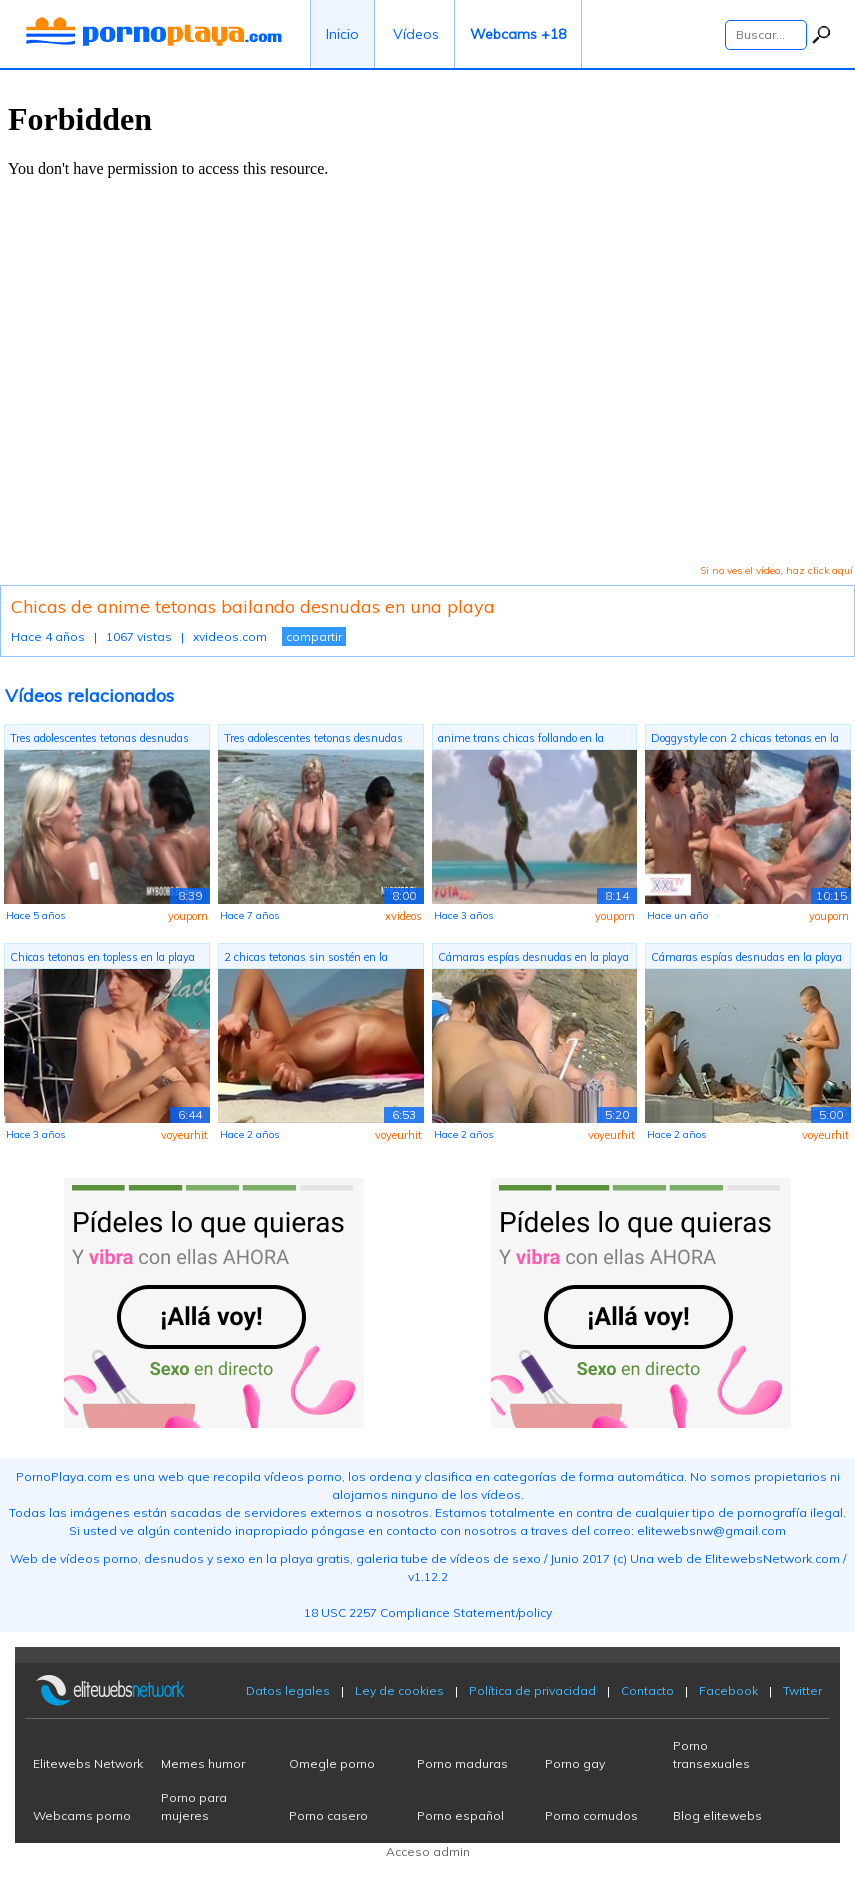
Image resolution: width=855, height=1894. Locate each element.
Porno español (460, 1815)
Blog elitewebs (717, 1815)
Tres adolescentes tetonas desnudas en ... (99, 740)
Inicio (342, 34)
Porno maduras (462, 1763)
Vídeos (416, 34)
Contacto (647, 1690)
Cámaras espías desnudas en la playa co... (533, 959)
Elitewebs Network (88, 1763)
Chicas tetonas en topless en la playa (102, 957)
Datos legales (288, 1690)
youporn (188, 916)
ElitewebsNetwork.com (772, 1558)
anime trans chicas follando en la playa (521, 740)
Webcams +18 (518, 34)
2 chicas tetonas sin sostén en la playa (306, 959)
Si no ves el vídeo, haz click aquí (776, 570)
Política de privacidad (532, 1690)
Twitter (802, 1690)
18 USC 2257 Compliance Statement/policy (428, 1612)
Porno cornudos (591, 1815)
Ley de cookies (399, 1690)
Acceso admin (428, 1851)
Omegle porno (332, 1763)
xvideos (403, 916)
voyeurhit (184, 1135)
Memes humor (203, 1763)
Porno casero (328, 1815)
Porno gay (575, 1763)
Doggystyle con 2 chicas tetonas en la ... (745, 740)
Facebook (728, 1690)
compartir (314, 636)
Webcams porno (82, 1815)
